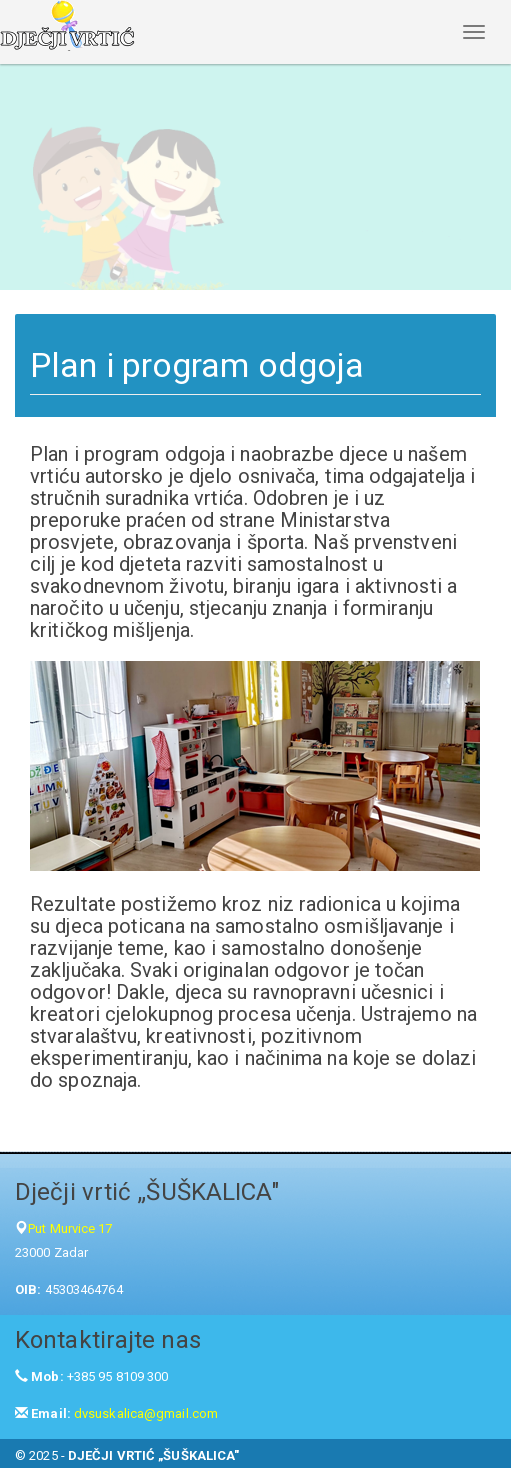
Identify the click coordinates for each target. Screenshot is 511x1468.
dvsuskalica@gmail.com (146, 1413)
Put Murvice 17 (70, 1228)
